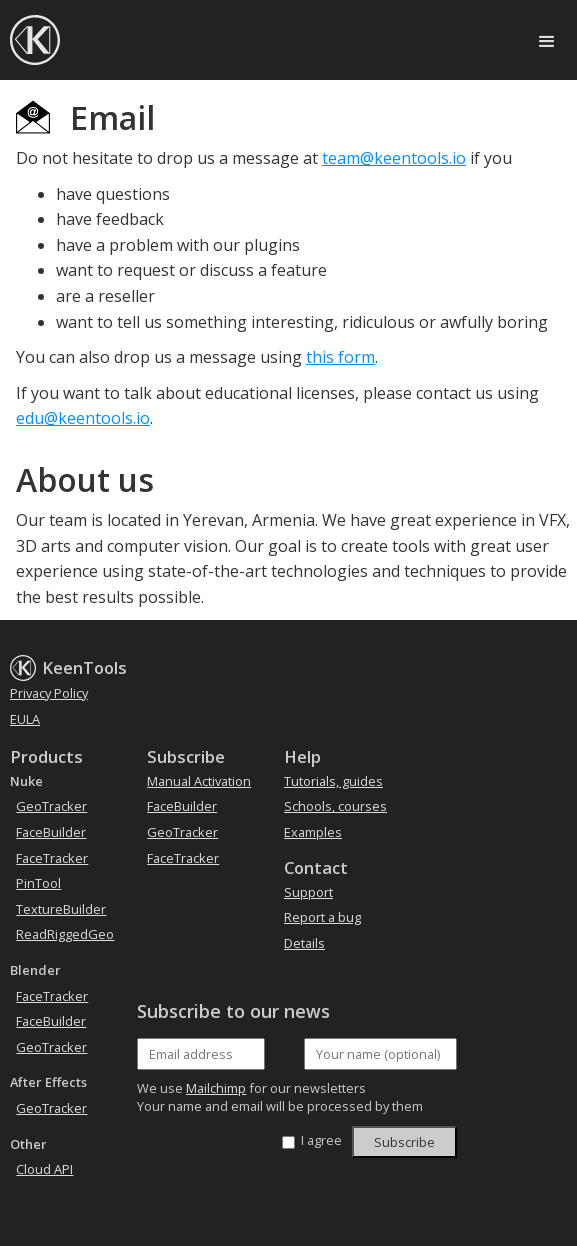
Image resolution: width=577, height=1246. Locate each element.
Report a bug (322, 917)
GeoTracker (51, 806)
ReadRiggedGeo (65, 934)
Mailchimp (216, 1088)
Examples (313, 832)
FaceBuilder (51, 832)
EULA (25, 719)
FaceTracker (52, 858)
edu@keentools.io (83, 418)
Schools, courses (335, 806)
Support (308, 892)
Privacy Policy (49, 693)
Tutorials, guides (333, 781)
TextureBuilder (61, 909)
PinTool (38, 883)
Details (304, 943)
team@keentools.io (394, 158)
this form (340, 357)
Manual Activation (199, 781)
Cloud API (44, 1169)
